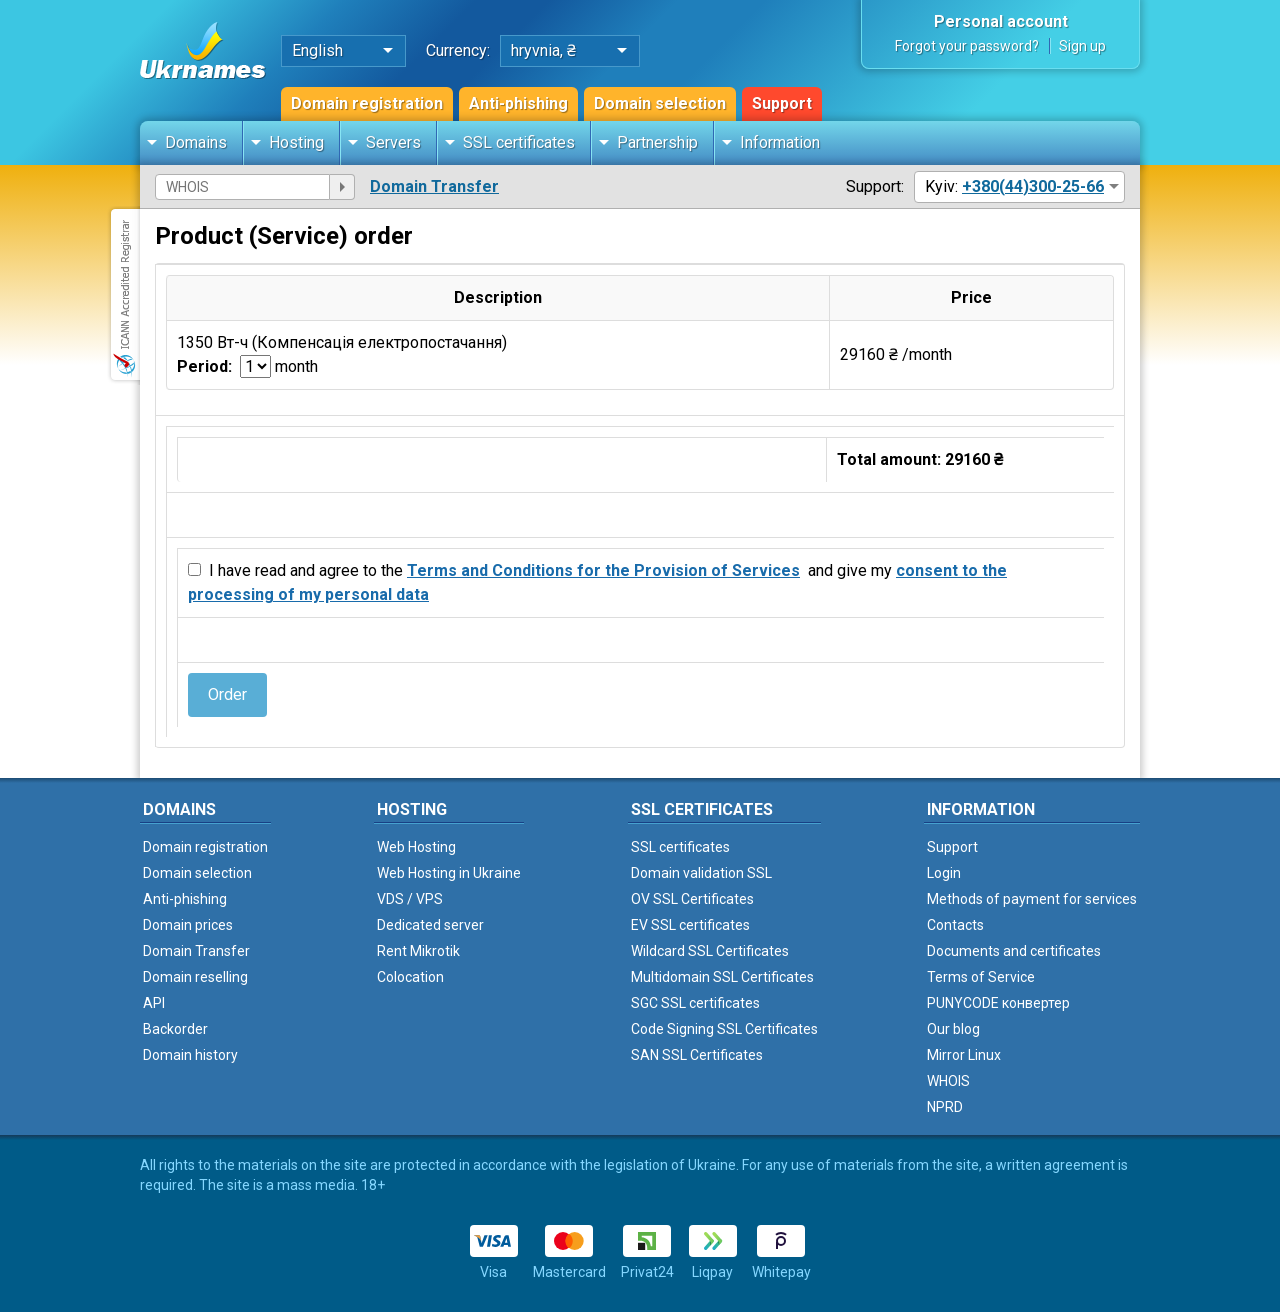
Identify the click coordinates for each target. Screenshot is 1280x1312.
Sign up (1082, 46)
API (154, 1003)
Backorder (175, 1029)
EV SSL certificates (690, 925)
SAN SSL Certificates (697, 1055)
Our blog (953, 1029)
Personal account (1001, 21)
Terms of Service (981, 977)
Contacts (955, 925)
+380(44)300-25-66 (1033, 186)
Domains (196, 142)
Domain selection (660, 103)
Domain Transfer (434, 186)
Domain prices (188, 925)
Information (780, 142)
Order (227, 694)
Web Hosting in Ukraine (449, 873)
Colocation (410, 977)
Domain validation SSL (701, 873)
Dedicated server (430, 925)
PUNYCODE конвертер (998, 1003)
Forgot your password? (967, 46)
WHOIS (948, 1081)
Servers (393, 142)
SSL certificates (519, 142)
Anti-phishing (518, 103)
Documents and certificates (1014, 951)
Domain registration (367, 103)
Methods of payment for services (1032, 899)
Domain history (190, 1055)
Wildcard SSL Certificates (710, 951)
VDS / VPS (410, 899)
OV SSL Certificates (692, 899)
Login (944, 873)
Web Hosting (416, 847)
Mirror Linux (964, 1055)
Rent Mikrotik (418, 951)
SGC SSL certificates (695, 1003)
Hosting (296, 142)
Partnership (657, 142)
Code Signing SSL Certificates (724, 1029)
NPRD (945, 1107)
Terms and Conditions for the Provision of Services (603, 570)
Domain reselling (195, 977)
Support (782, 103)
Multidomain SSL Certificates (722, 977)
